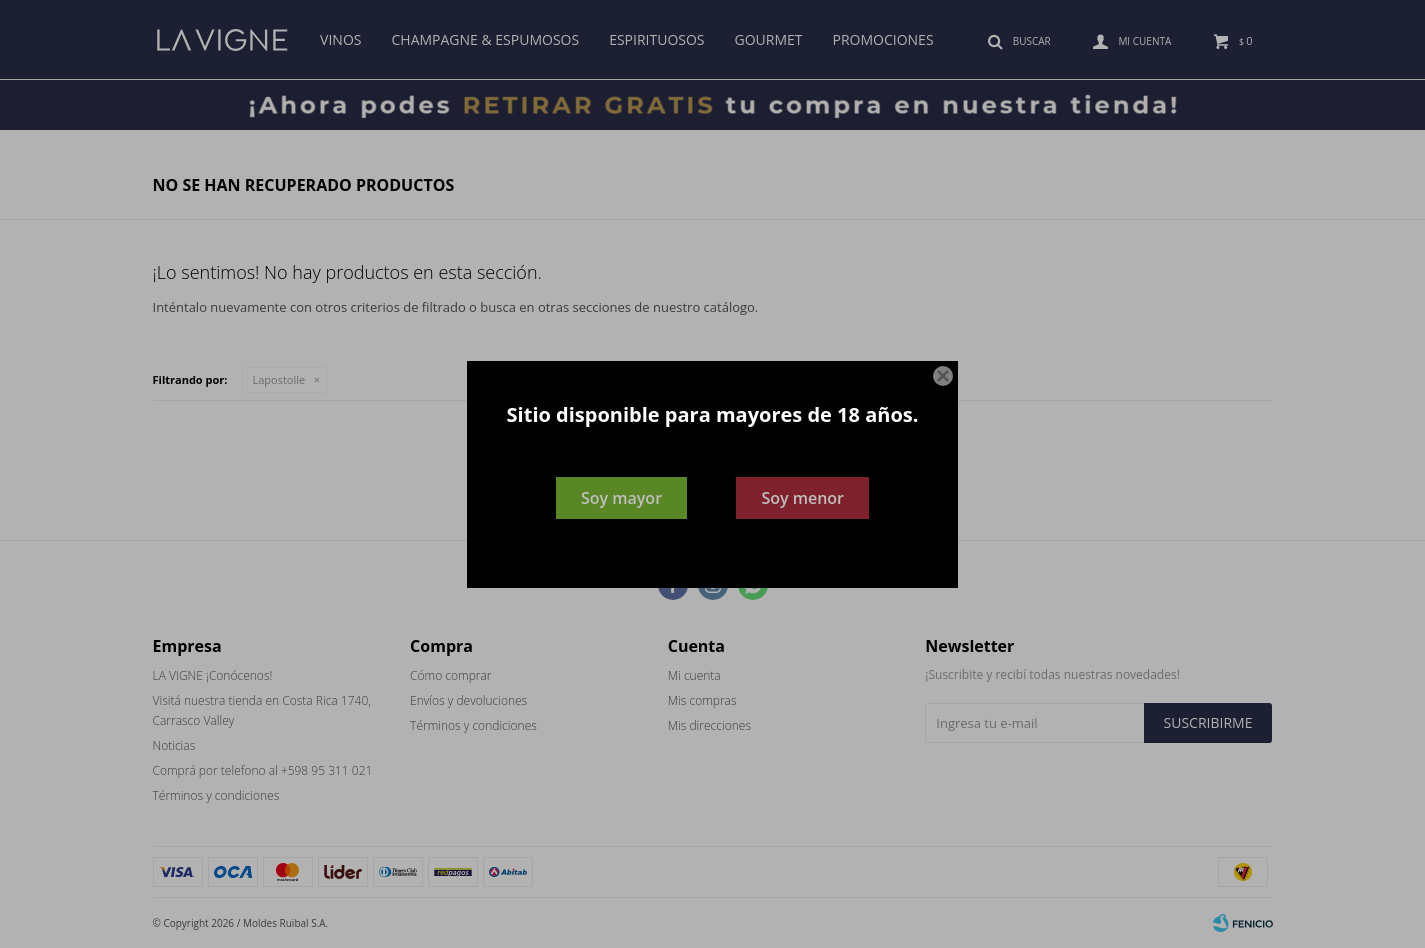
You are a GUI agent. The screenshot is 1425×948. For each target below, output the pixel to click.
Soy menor (802, 498)
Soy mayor (621, 498)
